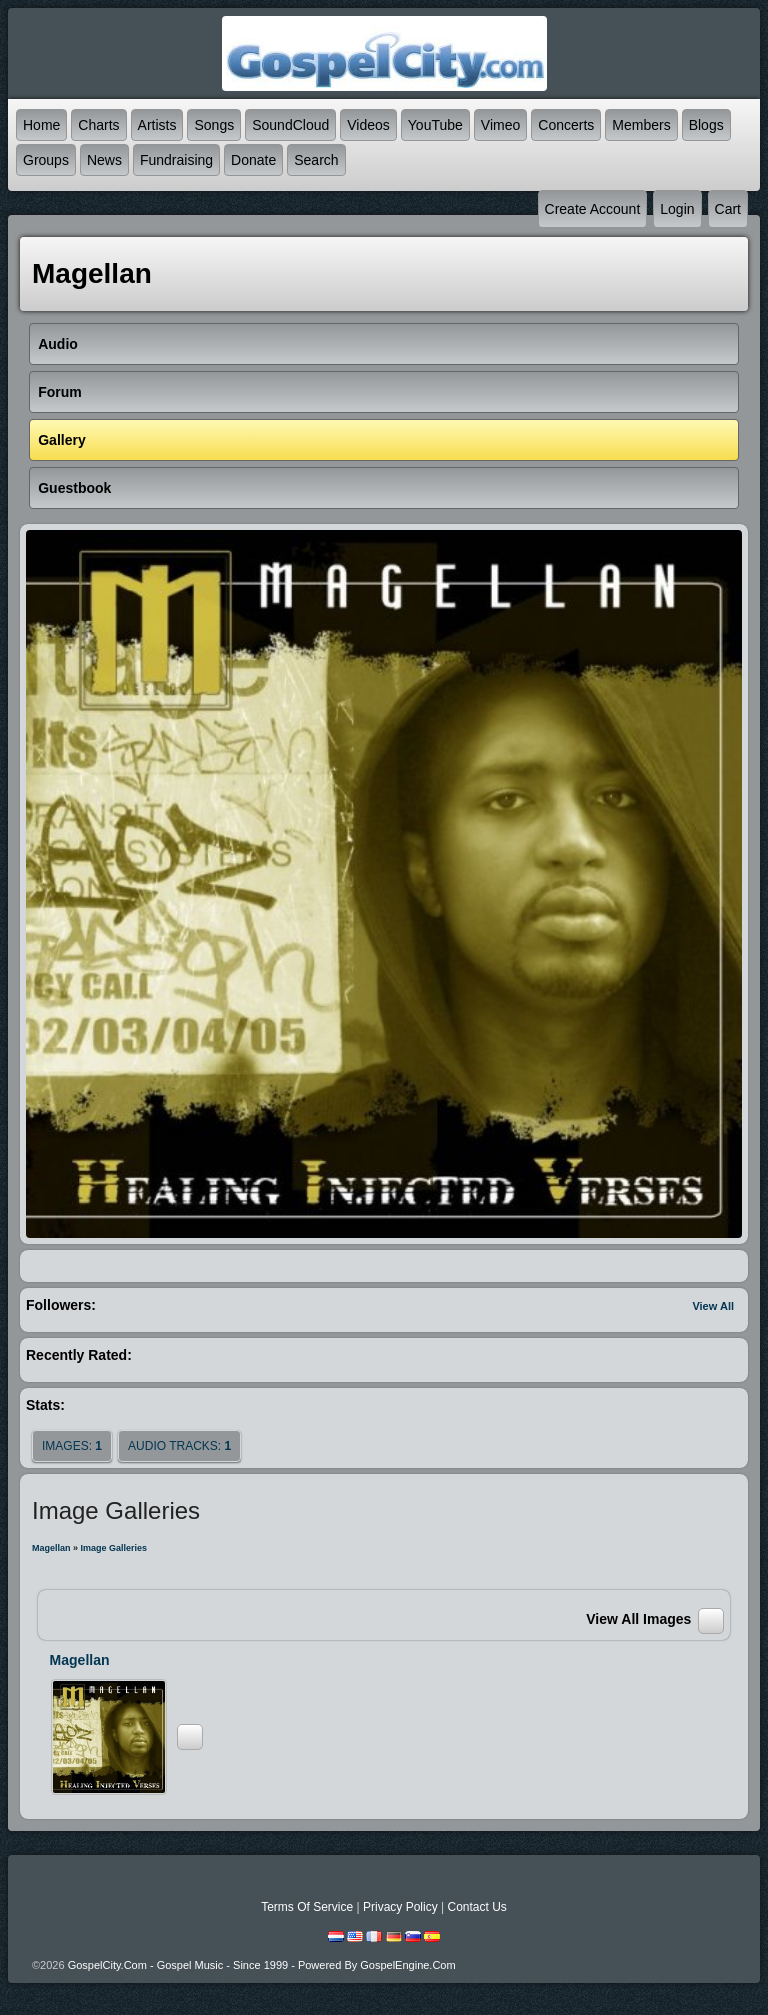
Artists (157, 125)
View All (713, 1306)
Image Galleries (114, 1548)
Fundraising (176, 160)
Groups (46, 160)
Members (641, 125)
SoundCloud (290, 125)
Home (41, 125)
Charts (98, 125)
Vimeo (500, 125)
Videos (368, 125)
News (104, 160)
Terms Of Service (307, 1907)
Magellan (51, 1548)
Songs (214, 125)
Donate (253, 160)
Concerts (566, 125)
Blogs (706, 125)
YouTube (435, 125)
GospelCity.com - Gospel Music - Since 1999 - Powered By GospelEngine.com (262, 1965)
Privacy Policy (400, 1907)
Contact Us (476, 1907)
